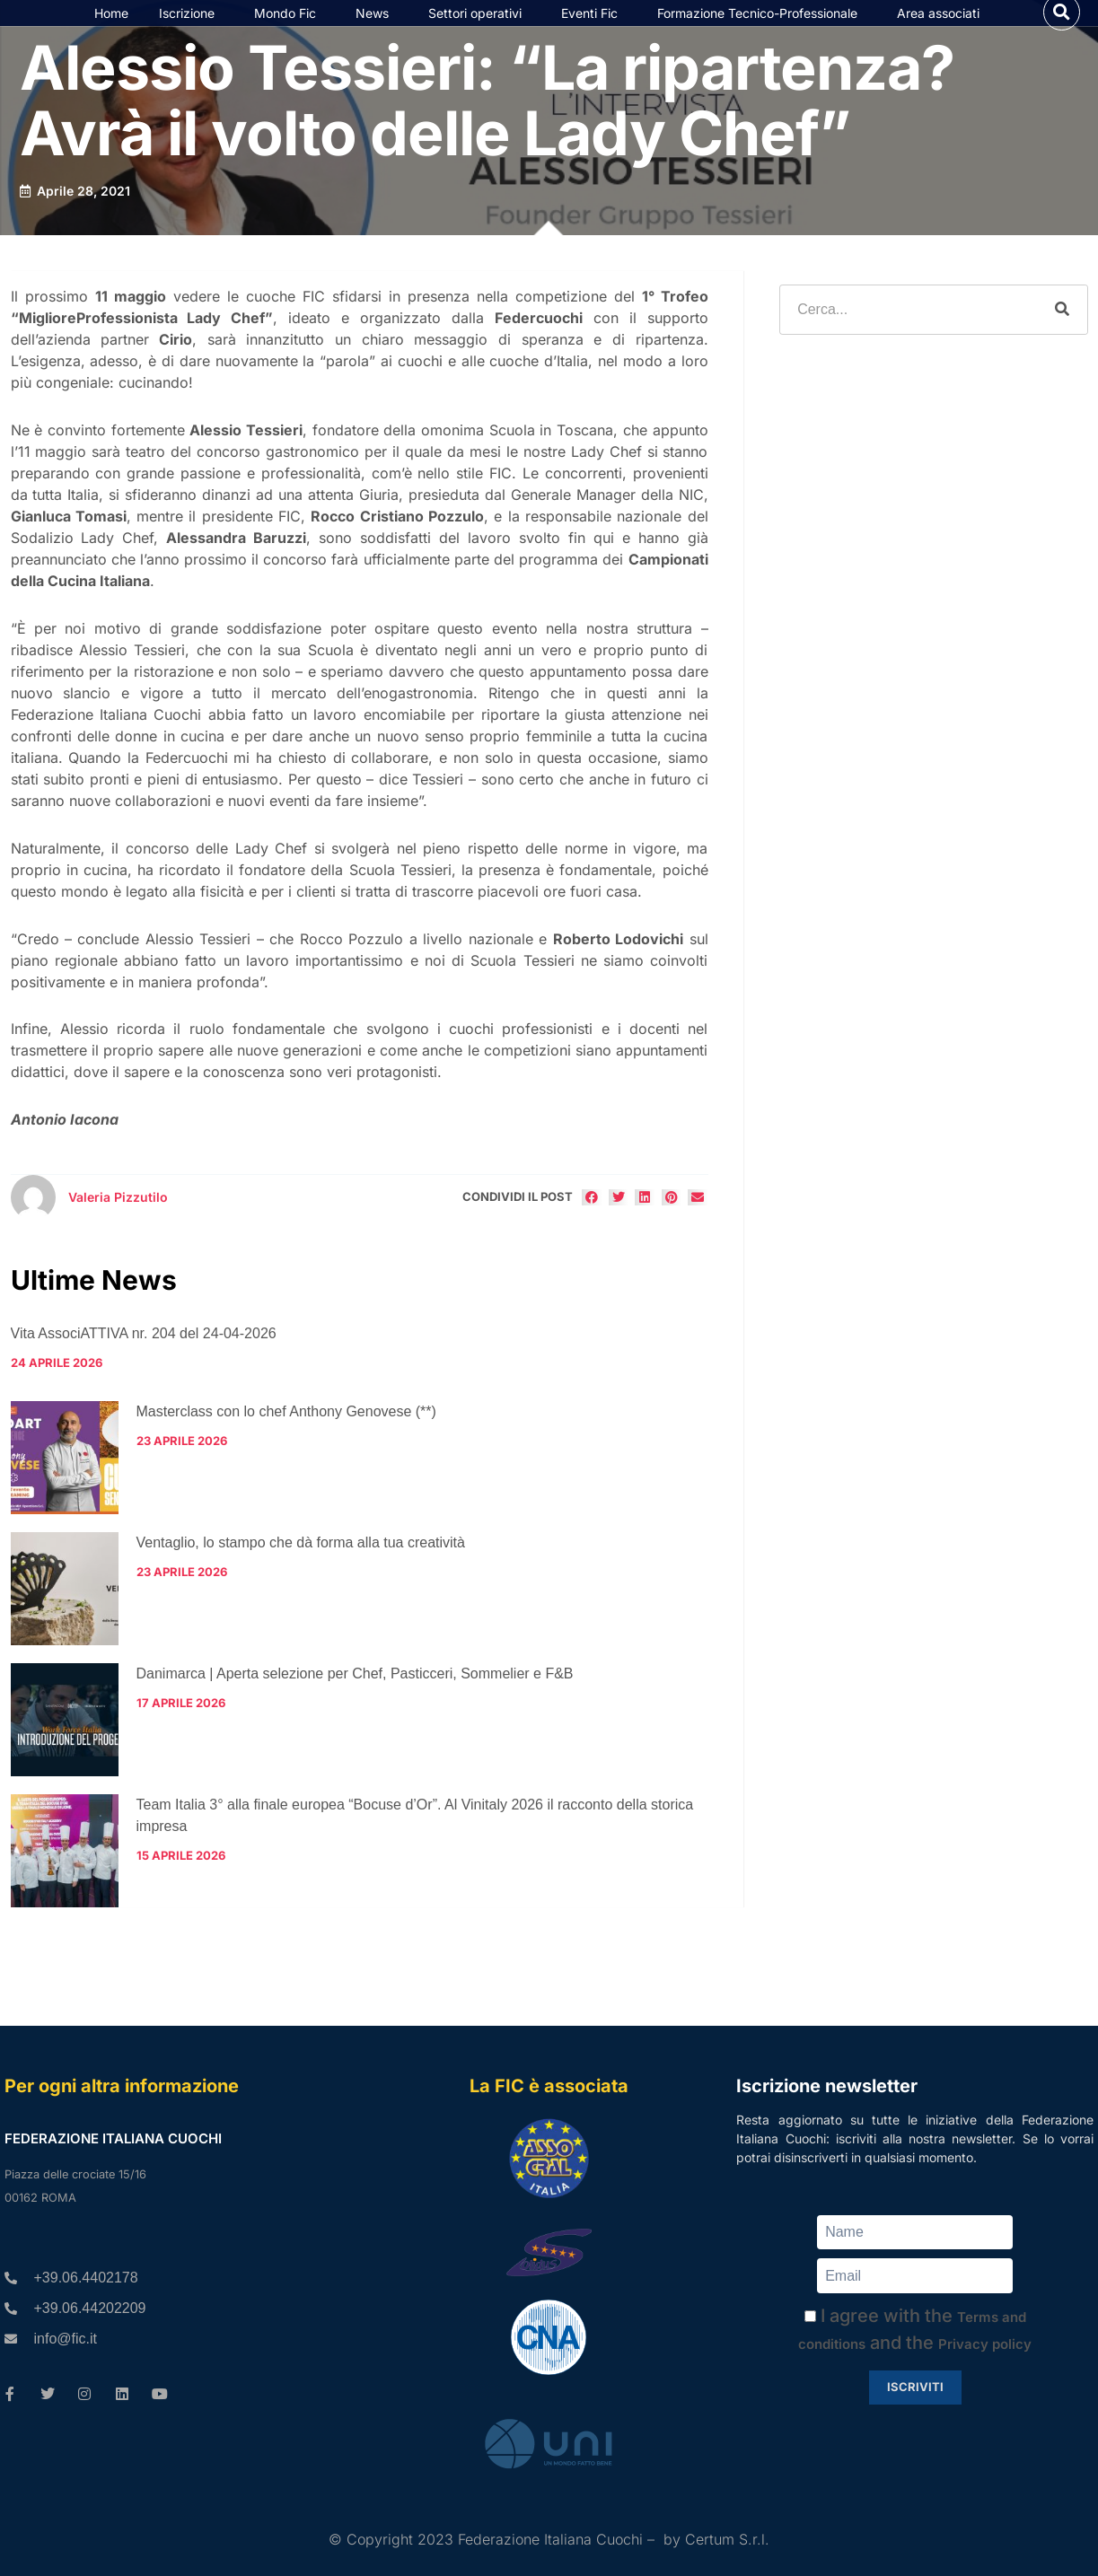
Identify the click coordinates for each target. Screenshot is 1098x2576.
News (377, 30)
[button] (1061, 28)
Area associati (942, 30)
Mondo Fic (289, 30)
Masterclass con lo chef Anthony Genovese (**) (286, 1444)
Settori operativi (479, 30)
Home (111, 29)
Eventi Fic (594, 30)
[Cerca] (1062, 344)
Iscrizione (191, 30)
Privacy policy (985, 2344)
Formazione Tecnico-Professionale (761, 30)
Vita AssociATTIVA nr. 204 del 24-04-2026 (144, 1366)
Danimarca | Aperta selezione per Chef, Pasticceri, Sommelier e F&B (355, 1706)
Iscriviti (915, 2386)
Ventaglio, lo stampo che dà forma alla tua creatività (300, 1575)
